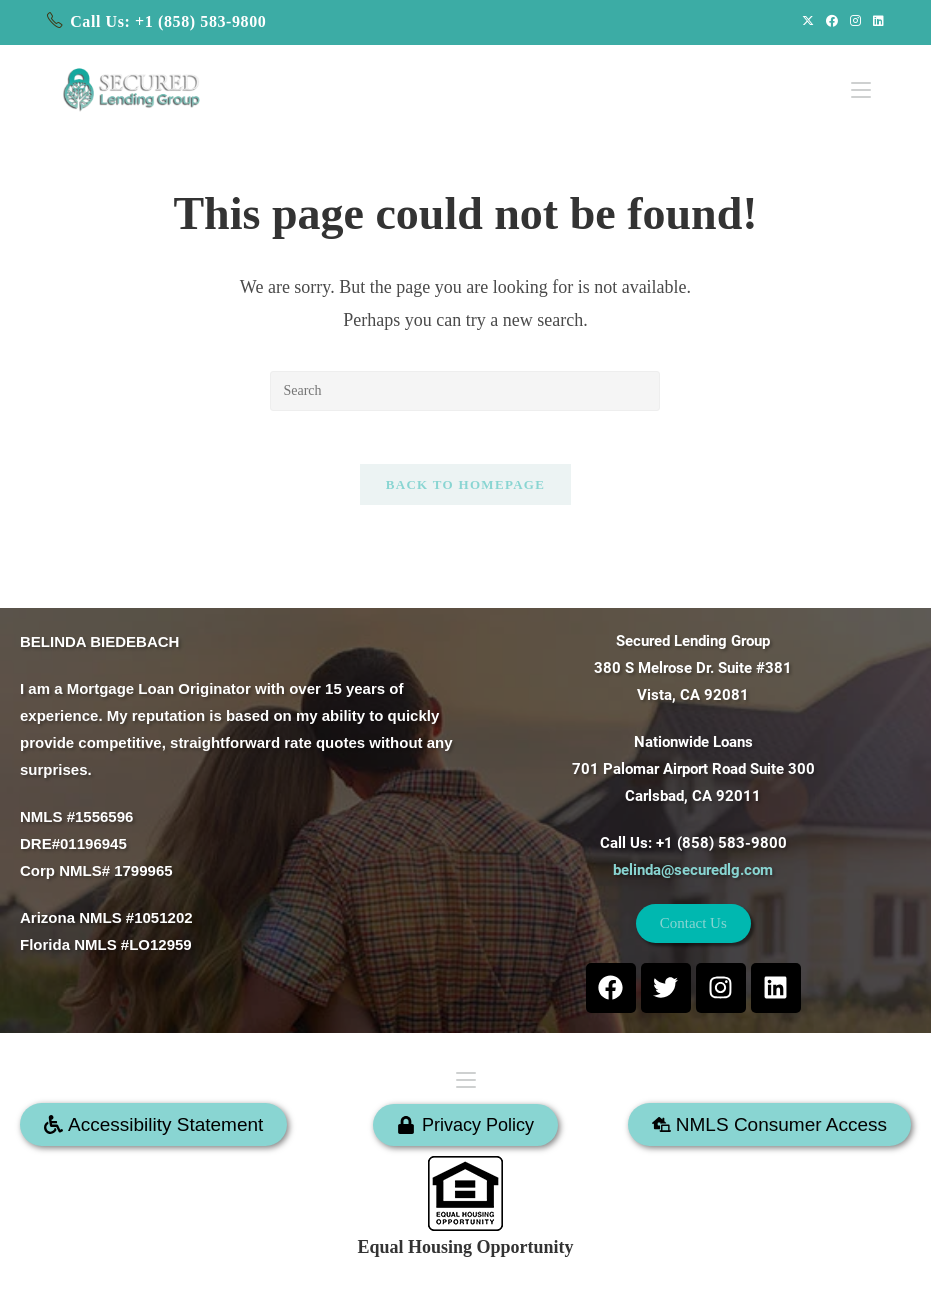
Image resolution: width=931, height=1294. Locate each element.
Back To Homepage (465, 492)
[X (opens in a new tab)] (808, 22)
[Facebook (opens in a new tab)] (832, 22)
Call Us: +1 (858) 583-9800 (168, 21)
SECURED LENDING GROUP (529, 1268)
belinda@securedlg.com (693, 866)
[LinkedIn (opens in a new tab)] (875, 22)
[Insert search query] (465, 391)
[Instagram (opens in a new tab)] (855, 22)
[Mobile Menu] (861, 82)
